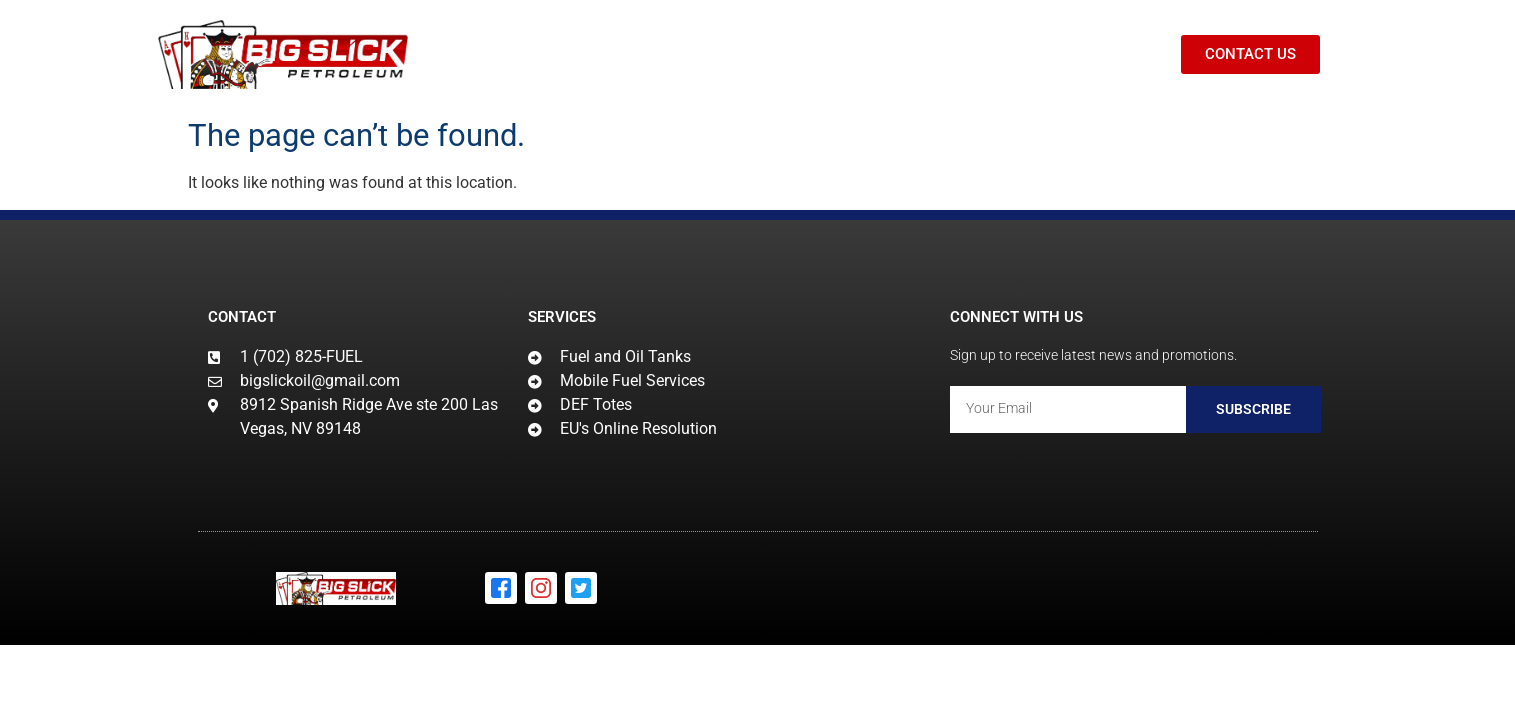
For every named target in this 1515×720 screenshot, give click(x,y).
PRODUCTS (807, 55)
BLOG (918, 54)
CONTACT (1014, 54)
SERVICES (669, 55)
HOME (560, 54)
